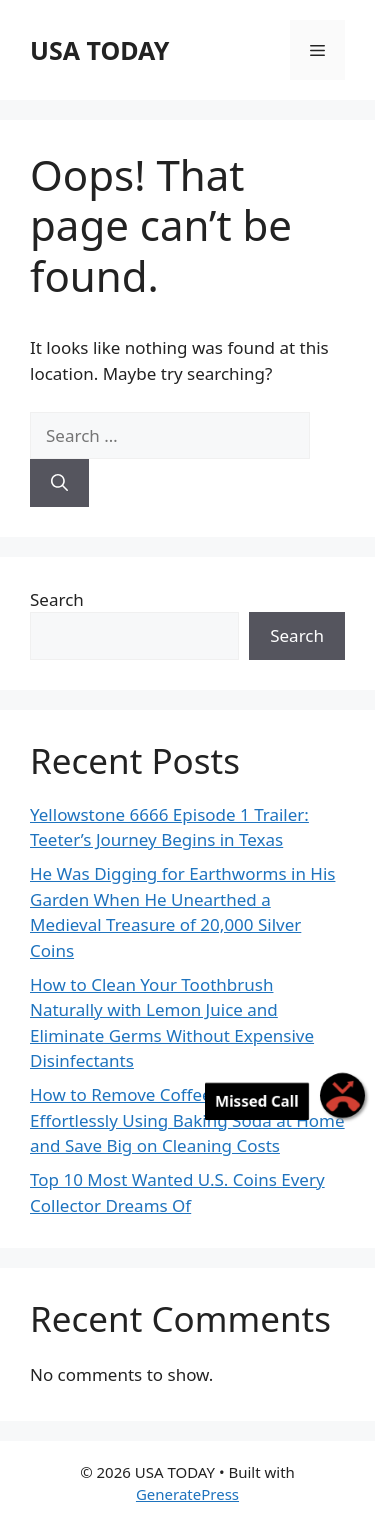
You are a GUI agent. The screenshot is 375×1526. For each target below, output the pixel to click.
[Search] (59, 483)
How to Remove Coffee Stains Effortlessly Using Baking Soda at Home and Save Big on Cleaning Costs (187, 1120)
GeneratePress (187, 1494)
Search (57, 599)
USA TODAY (99, 50)
